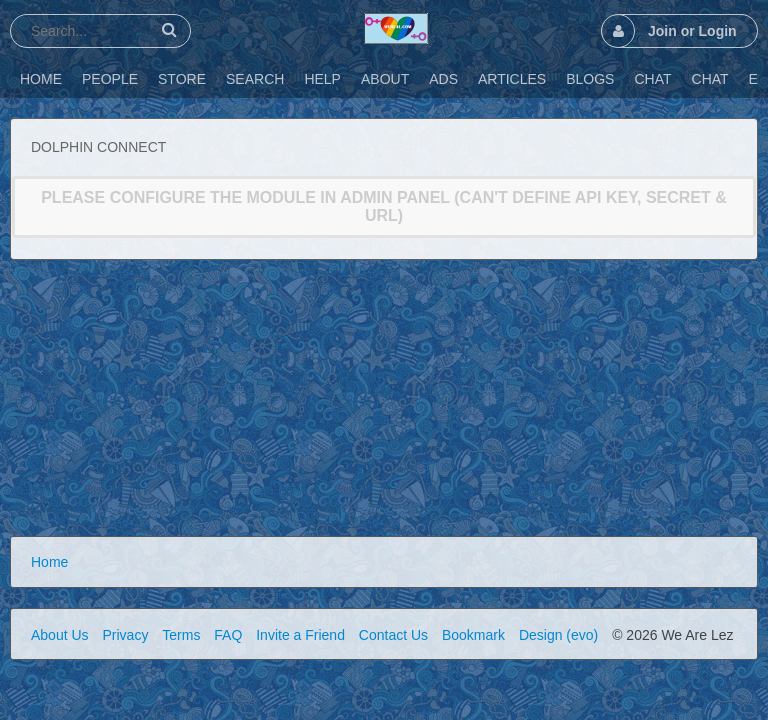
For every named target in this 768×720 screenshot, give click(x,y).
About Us (60, 635)
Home (49, 562)
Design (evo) (558, 635)
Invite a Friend (300, 635)
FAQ (228, 635)
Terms (181, 635)
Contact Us (393, 635)
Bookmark (473, 635)
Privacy (125, 635)
